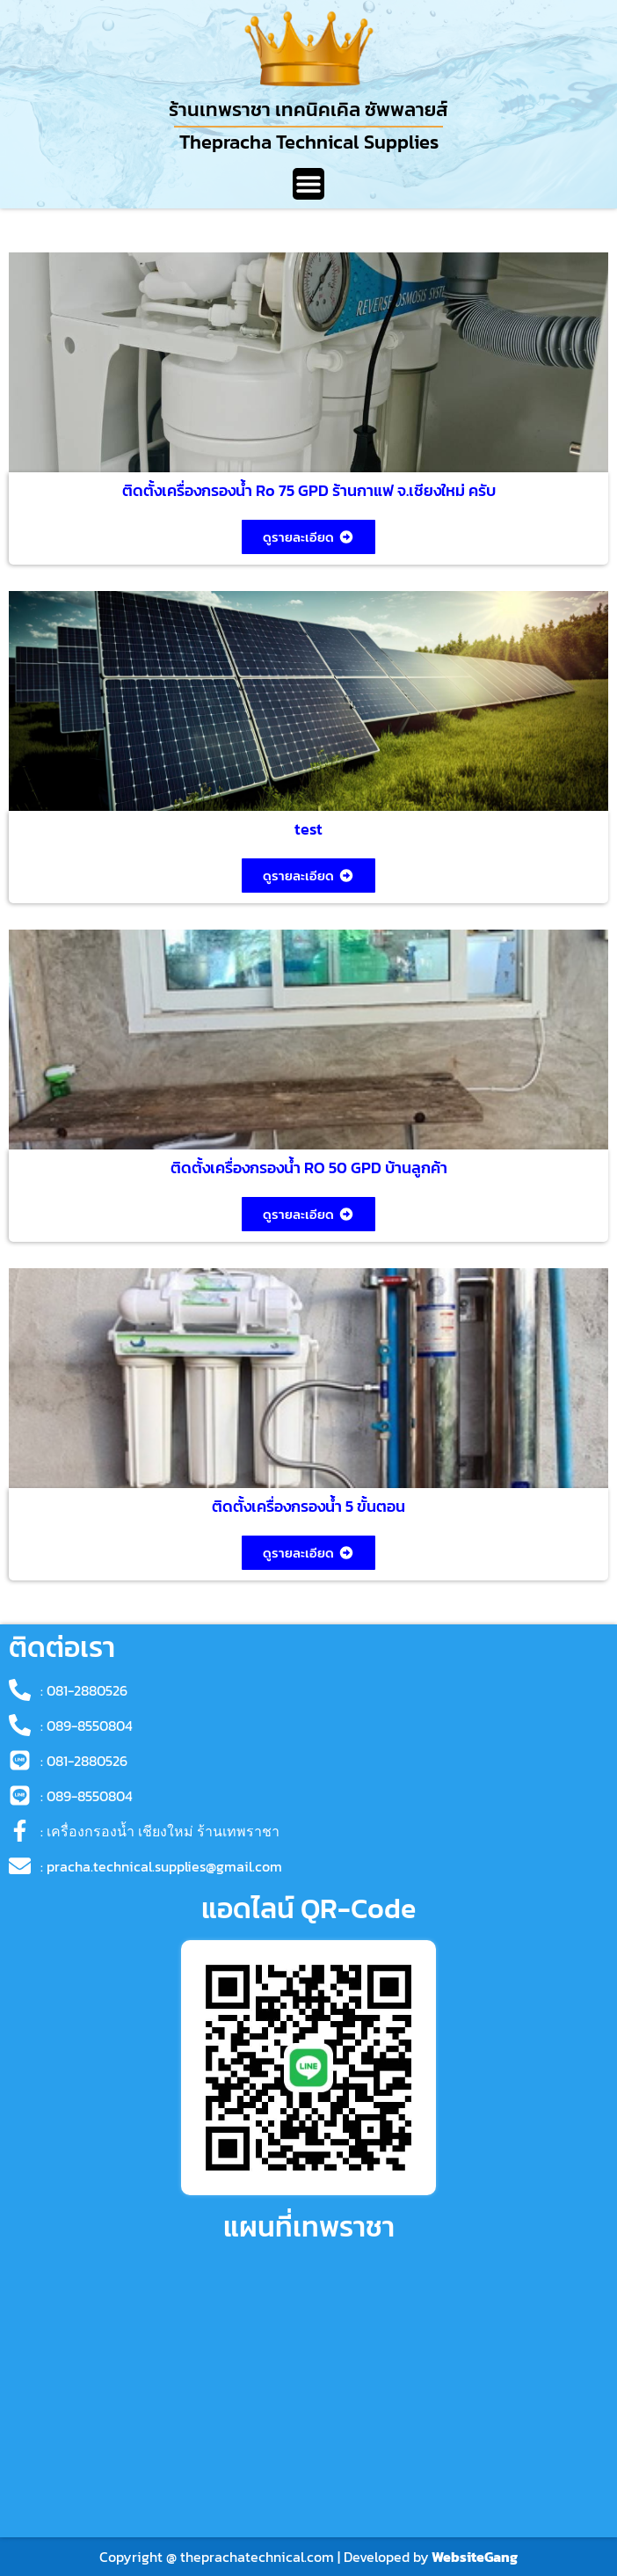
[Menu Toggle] (308, 184)
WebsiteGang (475, 2556)
